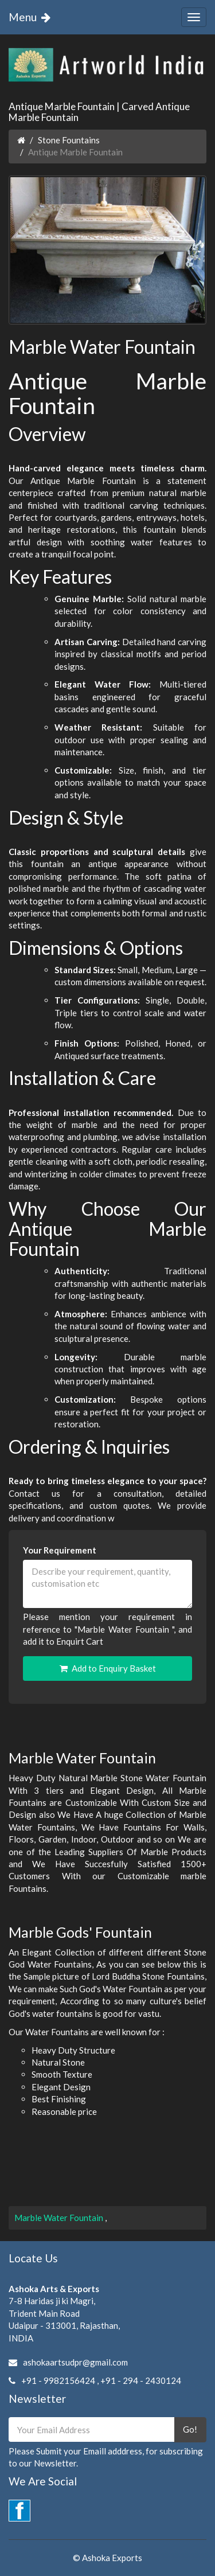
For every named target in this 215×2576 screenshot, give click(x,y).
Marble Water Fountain (59, 2217)
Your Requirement (59, 1550)
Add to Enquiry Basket (108, 1668)
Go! (190, 2429)
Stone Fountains (69, 140)
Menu (31, 17)
